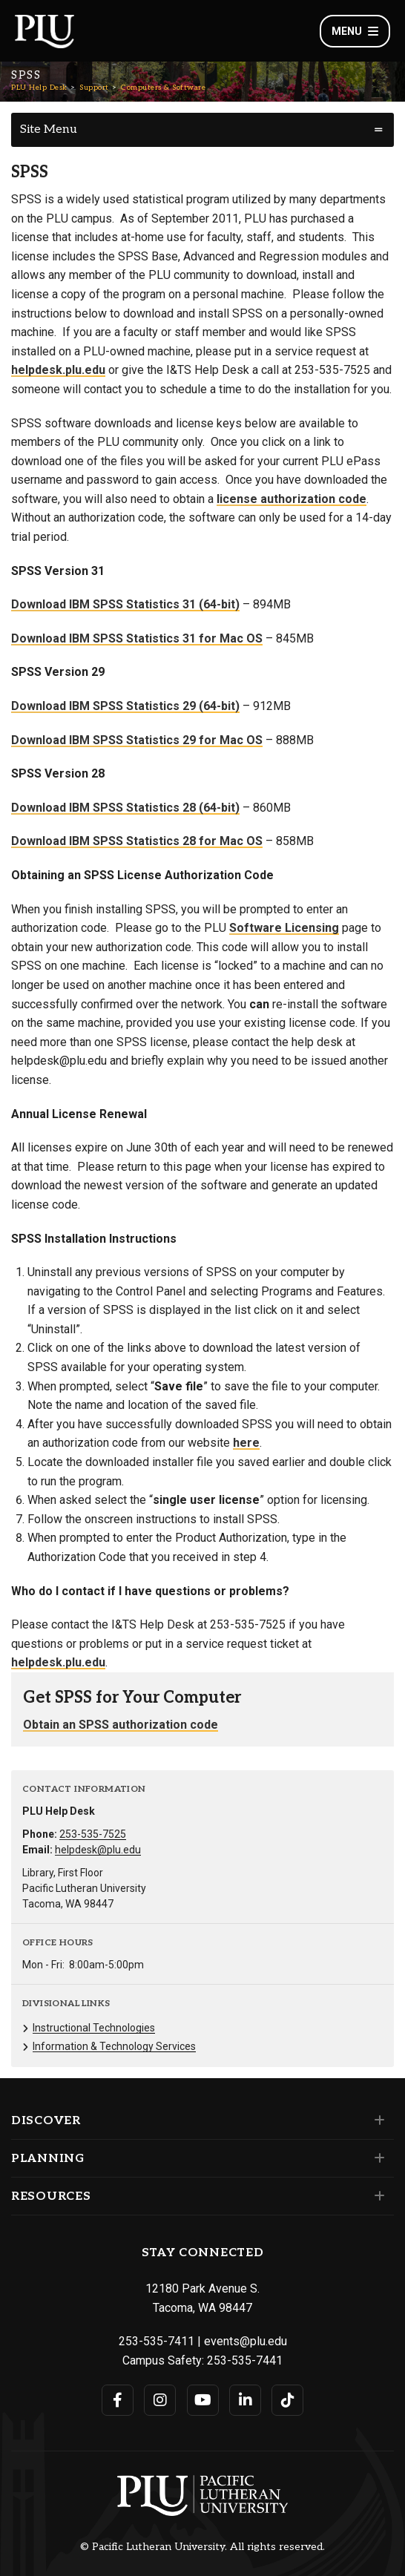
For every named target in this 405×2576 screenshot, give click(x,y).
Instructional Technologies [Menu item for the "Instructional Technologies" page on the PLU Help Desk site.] (94, 2028)
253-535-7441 (245, 2360)
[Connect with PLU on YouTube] (203, 2400)
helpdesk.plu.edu (58, 370)
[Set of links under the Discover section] (376, 2120)
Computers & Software (163, 87)
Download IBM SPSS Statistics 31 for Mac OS (137, 638)
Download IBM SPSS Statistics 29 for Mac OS (137, 740)
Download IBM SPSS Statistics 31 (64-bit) (125, 604)
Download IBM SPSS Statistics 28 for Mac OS (137, 841)
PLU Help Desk (39, 87)
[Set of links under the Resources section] (376, 2196)
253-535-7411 (156, 2341)
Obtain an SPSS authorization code (120, 1725)
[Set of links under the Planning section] (376, 2158)
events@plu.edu (245, 2341)
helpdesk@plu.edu (98, 1850)
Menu (355, 31)
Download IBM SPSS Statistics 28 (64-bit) (125, 808)
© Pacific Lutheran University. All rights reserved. (202, 2547)
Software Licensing (284, 928)
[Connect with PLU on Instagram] (160, 2400)
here (246, 1443)
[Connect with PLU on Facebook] (118, 2400)
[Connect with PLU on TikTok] (287, 2400)
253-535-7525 (92, 1834)
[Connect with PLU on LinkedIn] (245, 2400)
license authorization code (291, 499)
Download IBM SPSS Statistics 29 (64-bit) (125, 706)
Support (94, 87)
